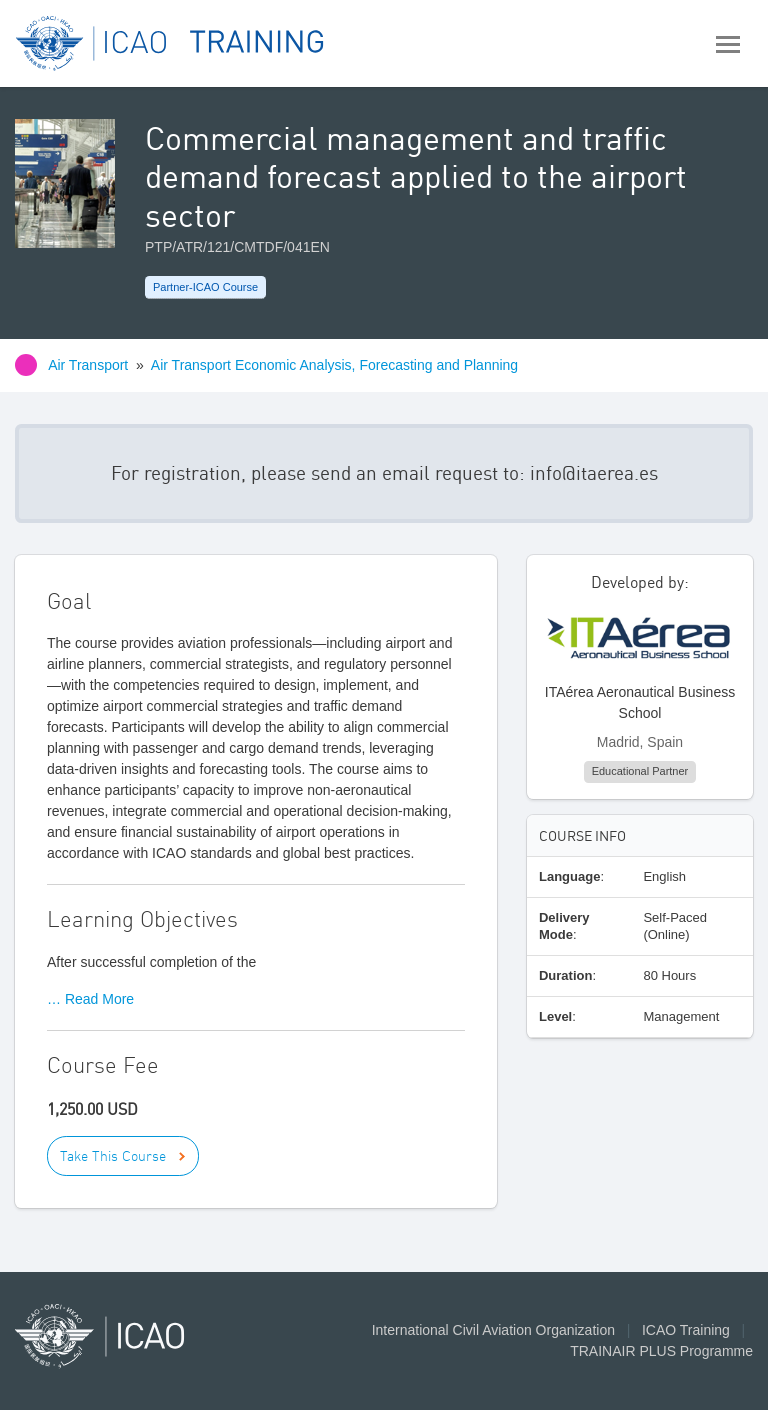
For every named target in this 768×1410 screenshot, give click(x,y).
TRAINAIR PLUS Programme (661, 1351)
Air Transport (88, 365)
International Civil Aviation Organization (493, 1330)
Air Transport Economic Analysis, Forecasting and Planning (334, 365)
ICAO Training (686, 1330)
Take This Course (113, 1156)
